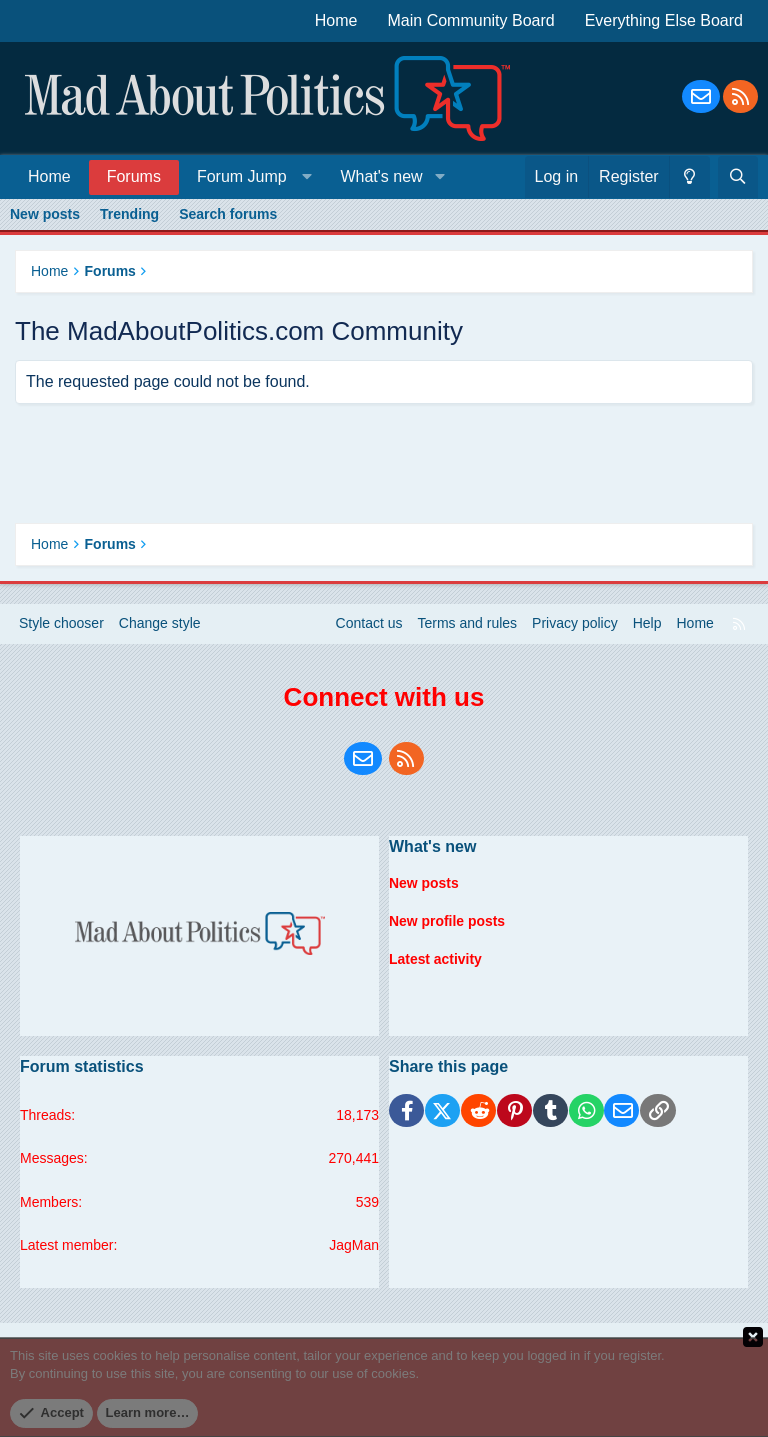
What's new (381, 176)
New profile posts (447, 920)
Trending (129, 214)
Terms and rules (468, 623)
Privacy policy (575, 623)
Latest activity (435, 958)
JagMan (354, 1245)
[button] (250, 176)
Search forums (228, 214)
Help (647, 623)
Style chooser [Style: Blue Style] (61, 623)
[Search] (738, 177)
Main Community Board (471, 20)
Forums (134, 176)
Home (336, 20)
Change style (160, 623)
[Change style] (689, 177)
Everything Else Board (664, 20)
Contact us (369, 623)
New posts (45, 214)
